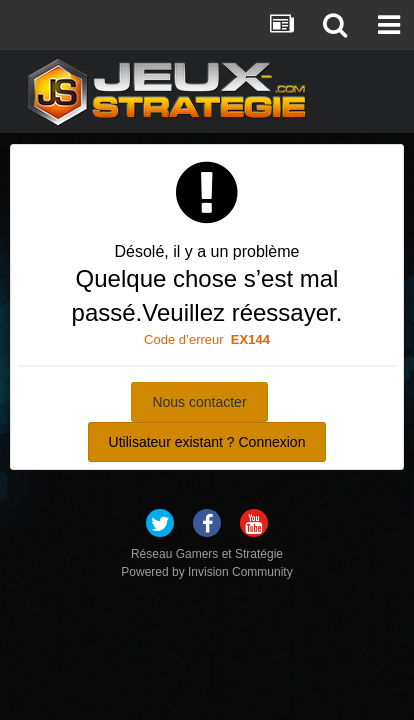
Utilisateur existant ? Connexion (207, 442)
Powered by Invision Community (206, 572)
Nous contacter (199, 402)
